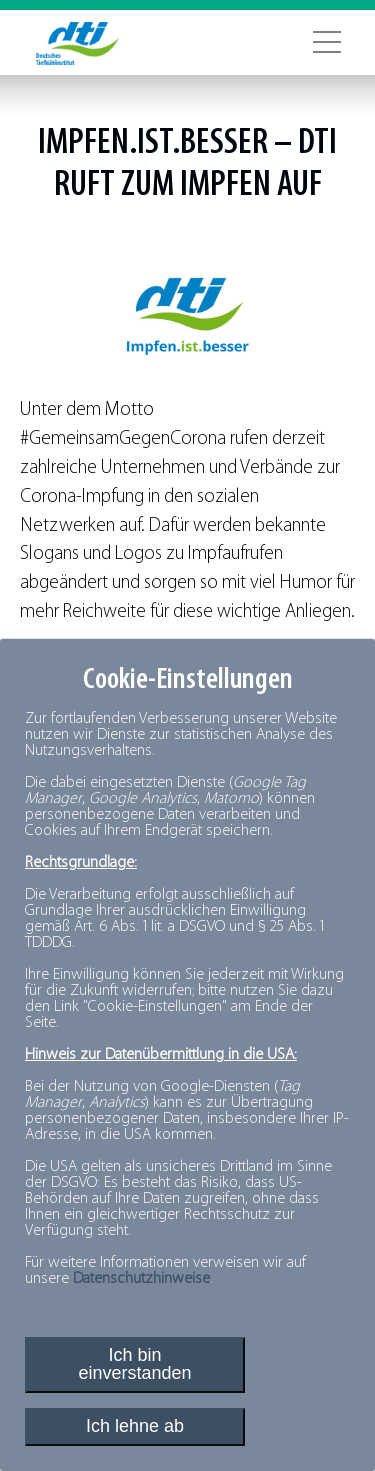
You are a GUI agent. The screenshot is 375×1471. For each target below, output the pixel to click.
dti (317, 144)
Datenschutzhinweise (141, 1279)
